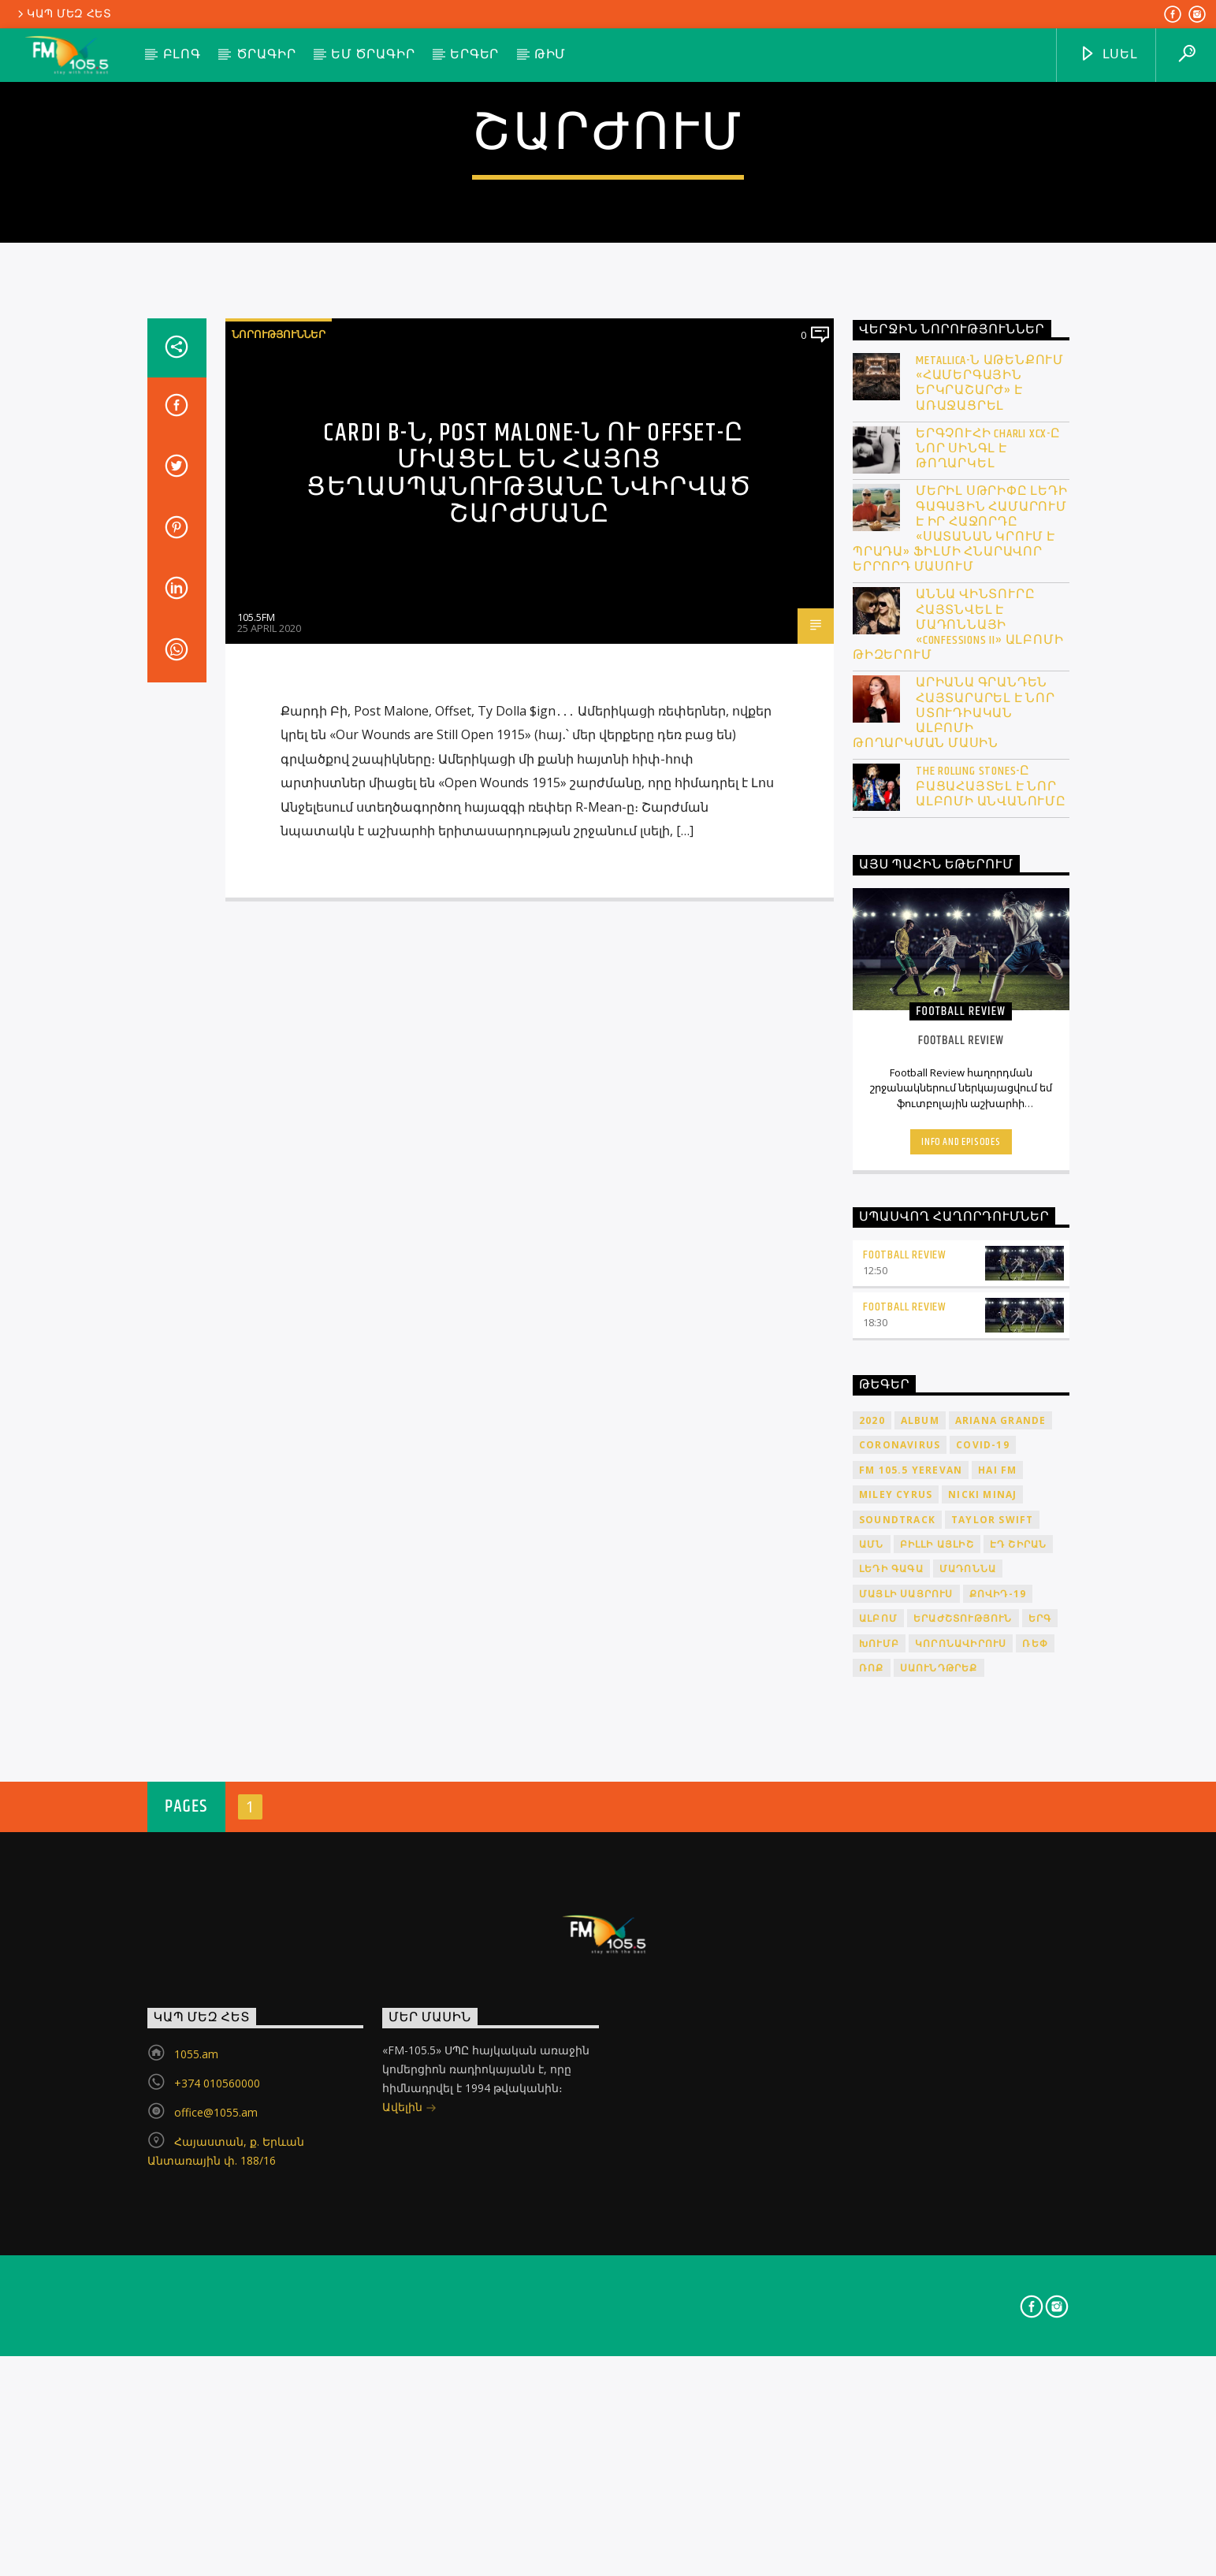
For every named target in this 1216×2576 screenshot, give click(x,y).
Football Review (904, 1845)
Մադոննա (967, 2159)
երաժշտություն (963, 2208)
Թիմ (550, 55)
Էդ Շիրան (1018, 2134)
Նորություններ (278, 924)
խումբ (879, 2233)
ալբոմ (878, 2208)
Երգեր (474, 55)
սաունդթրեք (939, 2258)
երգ (1040, 2208)
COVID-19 (983, 2036)
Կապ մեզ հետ (63, 14)
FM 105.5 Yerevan (910, 2060)
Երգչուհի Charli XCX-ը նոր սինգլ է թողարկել (988, 1039)
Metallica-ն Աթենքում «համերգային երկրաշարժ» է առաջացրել (990, 973)
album (920, 2010)
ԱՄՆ (871, 2134)
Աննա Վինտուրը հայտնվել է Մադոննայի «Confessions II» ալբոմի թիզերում (958, 1216)
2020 (872, 2010)
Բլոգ (182, 55)
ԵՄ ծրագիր (373, 55)
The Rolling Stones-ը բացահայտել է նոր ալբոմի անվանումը (991, 1377)
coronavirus (899, 2036)
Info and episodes (960, 1732)
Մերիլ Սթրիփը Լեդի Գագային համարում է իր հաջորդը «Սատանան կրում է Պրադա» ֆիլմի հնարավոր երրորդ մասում (960, 1120)
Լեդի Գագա (891, 2159)
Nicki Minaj (982, 2084)
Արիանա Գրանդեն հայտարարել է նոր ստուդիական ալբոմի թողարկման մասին (954, 1304)
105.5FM (256, 1207)
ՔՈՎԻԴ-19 (998, 2184)
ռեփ (1035, 2233)
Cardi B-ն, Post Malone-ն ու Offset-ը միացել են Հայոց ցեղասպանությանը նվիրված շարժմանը (530, 1064)
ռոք (871, 2258)
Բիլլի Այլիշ (937, 2134)
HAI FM (997, 2060)
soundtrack (897, 2110)
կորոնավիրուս (960, 2233)
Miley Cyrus (895, 2084)
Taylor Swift (992, 2110)
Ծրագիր (266, 55)
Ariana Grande (1001, 2010)
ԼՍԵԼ (1108, 55)
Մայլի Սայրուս (906, 2184)
